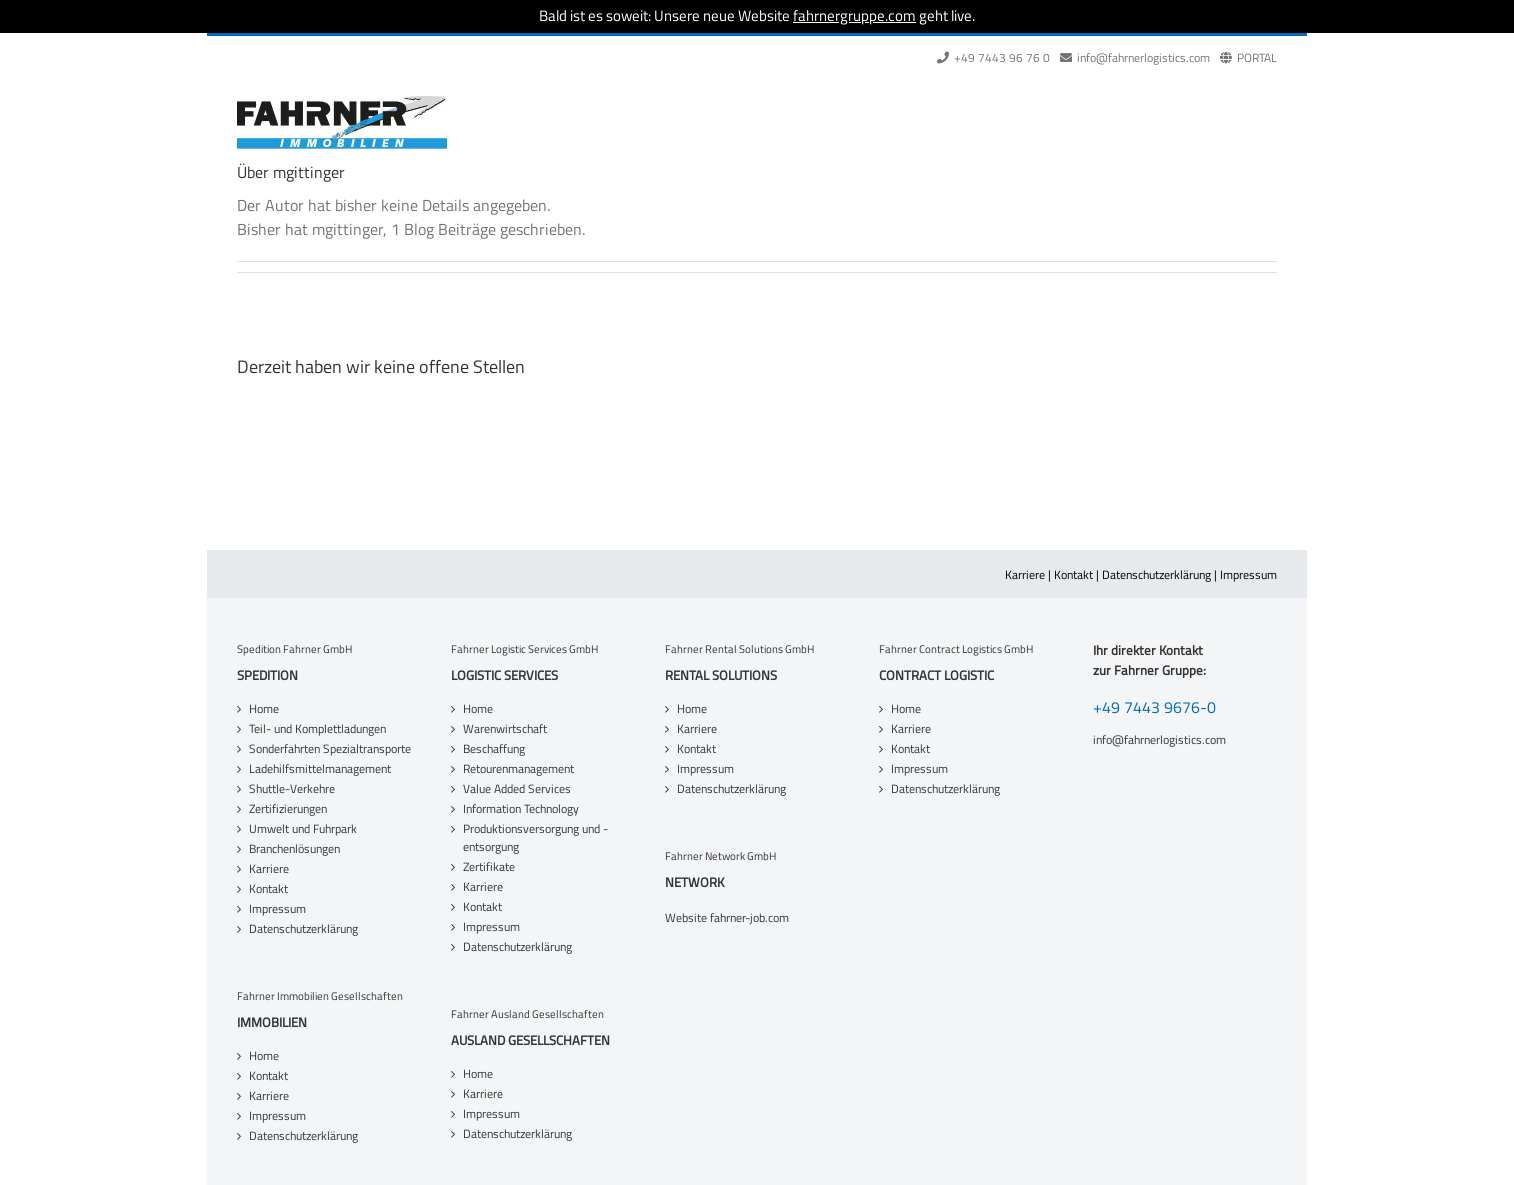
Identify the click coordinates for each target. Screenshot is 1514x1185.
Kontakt (1073, 574)
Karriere (1025, 574)
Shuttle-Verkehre (292, 789)
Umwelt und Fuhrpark (303, 829)
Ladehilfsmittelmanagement (320, 769)
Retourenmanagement (518, 769)
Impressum (1248, 574)
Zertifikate (489, 867)
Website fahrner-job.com (727, 918)
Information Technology (521, 809)
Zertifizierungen (288, 809)
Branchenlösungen (294, 849)
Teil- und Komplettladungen (317, 729)
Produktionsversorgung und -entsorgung (535, 838)
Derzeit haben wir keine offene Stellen (381, 366)
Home (264, 709)
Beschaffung (494, 749)
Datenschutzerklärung (1156, 574)
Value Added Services (517, 789)
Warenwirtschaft (505, 729)
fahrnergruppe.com (854, 15)
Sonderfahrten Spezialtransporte (330, 749)
